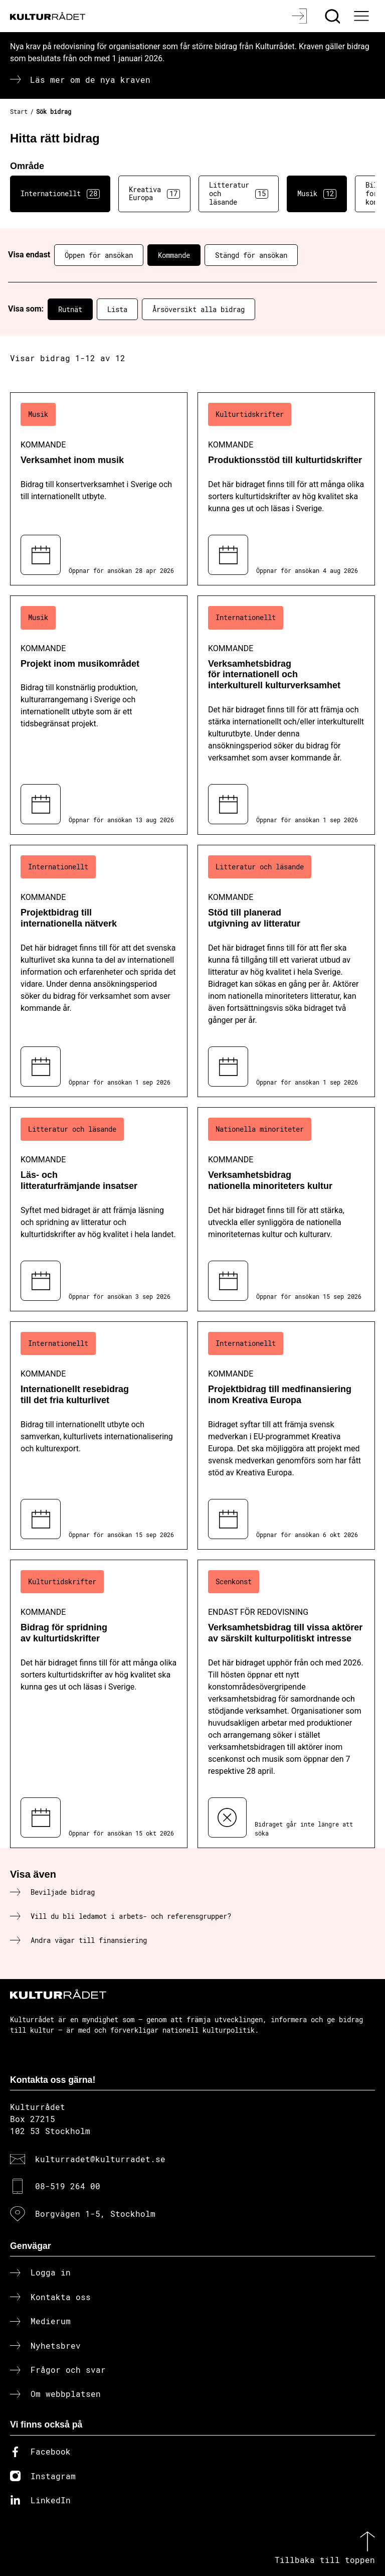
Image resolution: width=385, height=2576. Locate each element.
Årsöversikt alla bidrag (198, 309)
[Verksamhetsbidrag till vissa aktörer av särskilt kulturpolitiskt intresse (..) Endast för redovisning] (286, 1704)
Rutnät (70, 309)
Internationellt (60, 194)
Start (19, 111)
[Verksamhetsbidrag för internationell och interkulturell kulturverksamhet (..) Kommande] (286, 715)
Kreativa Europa (154, 194)
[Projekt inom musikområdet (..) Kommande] (98, 715)
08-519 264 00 (67, 2186)
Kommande (174, 255)
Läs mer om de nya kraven (90, 79)
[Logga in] (300, 16)
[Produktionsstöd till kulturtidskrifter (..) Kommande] (286, 488)
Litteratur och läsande (238, 193)
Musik (316, 194)
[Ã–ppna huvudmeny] (362, 16)
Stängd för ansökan (251, 255)
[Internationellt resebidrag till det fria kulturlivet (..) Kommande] (98, 1435)
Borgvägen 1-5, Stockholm (95, 2213)
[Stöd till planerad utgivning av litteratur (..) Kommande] (286, 971)
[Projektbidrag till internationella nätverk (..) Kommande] (98, 971)
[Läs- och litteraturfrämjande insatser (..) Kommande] (98, 1209)
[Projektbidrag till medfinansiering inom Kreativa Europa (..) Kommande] (286, 1435)
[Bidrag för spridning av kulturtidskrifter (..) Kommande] (98, 1704)
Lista (117, 309)
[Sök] (333, 16)
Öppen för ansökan (99, 255)
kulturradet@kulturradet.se (100, 2159)
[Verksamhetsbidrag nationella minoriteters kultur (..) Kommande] (286, 1209)
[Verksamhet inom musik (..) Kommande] (98, 488)
